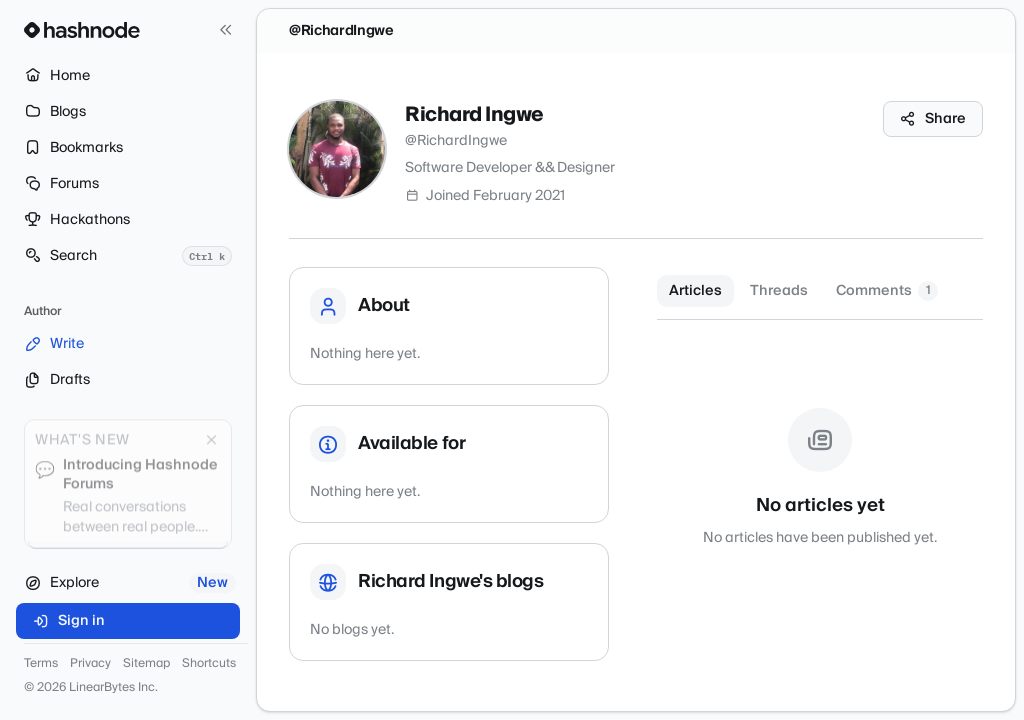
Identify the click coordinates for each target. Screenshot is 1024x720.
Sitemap (146, 664)
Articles (695, 291)
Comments (887, 291)
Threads (779, 291)
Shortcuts (209, 664)
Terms (41, 664)
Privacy (90, 664)
